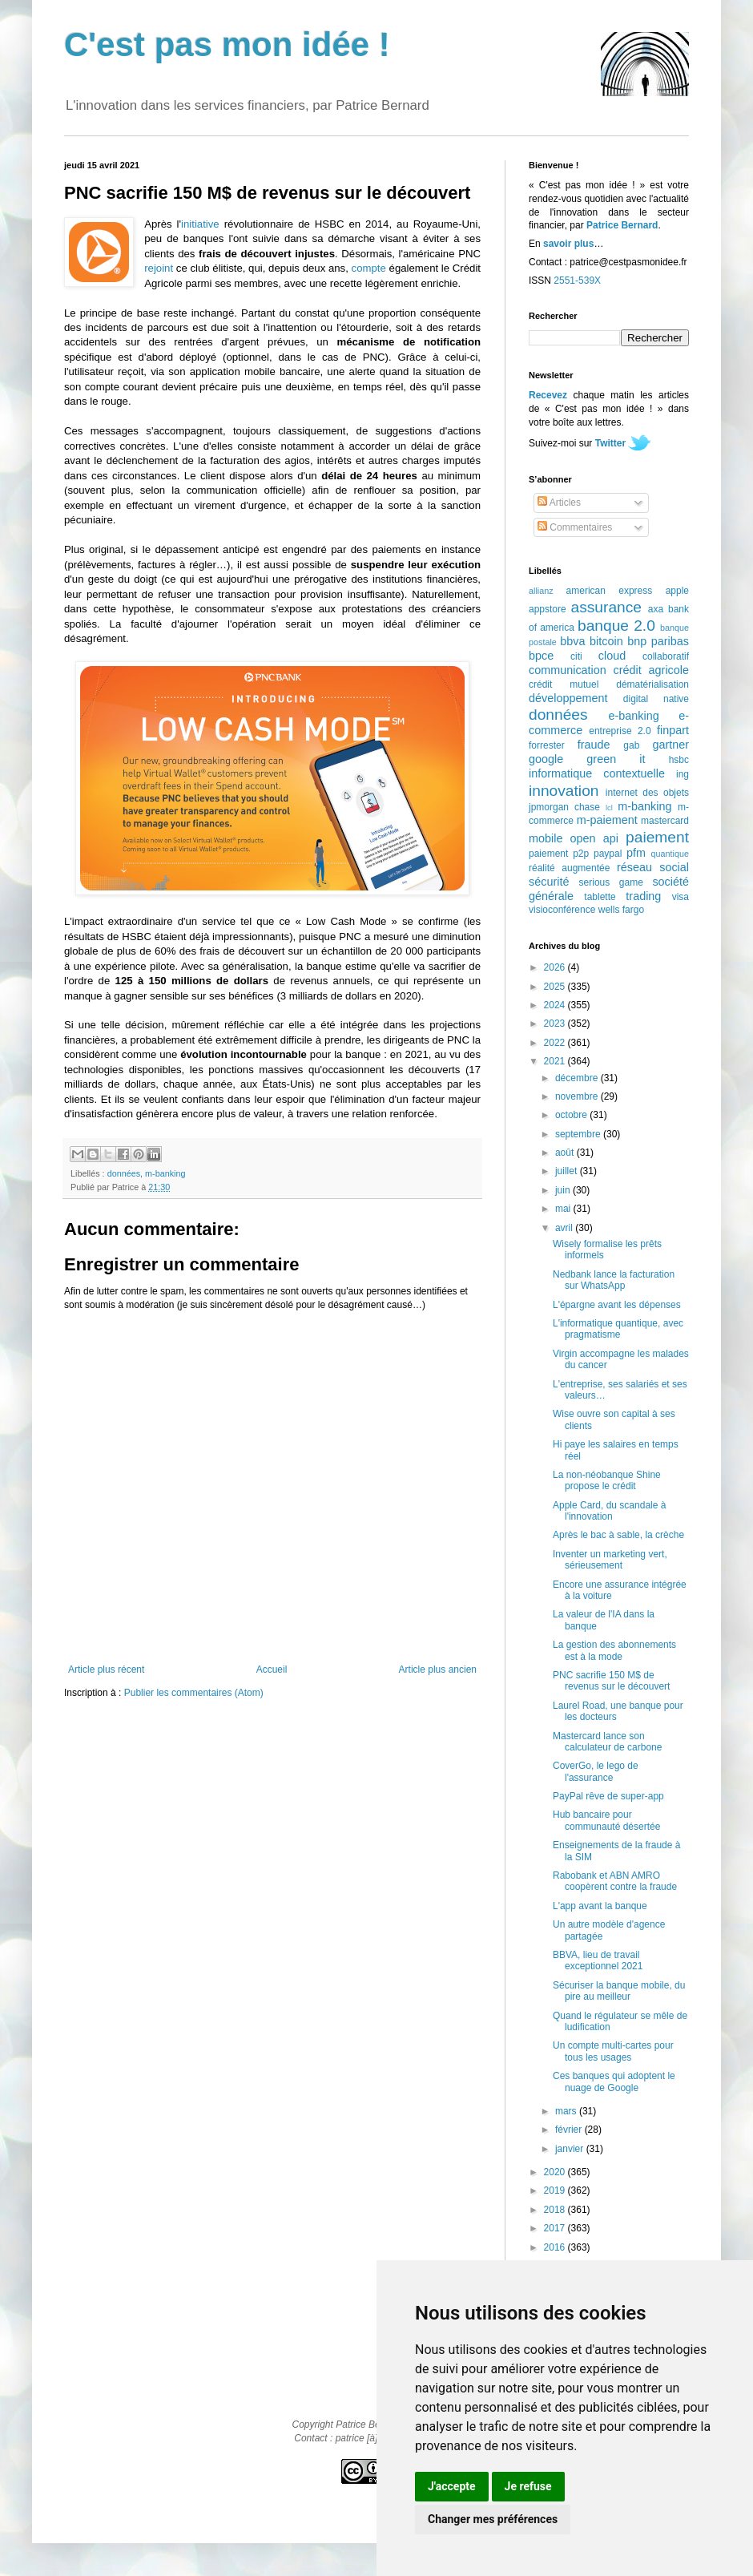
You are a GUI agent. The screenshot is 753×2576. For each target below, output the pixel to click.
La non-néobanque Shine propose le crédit (607, 1480)
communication (567, 670)
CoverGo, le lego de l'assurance (595, 1771)
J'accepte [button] (452, 2486)
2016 (556, 2247)
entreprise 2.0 (619, 731)
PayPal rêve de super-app (608, 1796)
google (546, 759)
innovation (563, 790)
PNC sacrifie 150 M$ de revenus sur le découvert (611, 1681)
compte (369, 268)
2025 (556, 986)
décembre (578, 1078)
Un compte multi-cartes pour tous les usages (613, 2051)
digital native (656, 699)
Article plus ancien (438, 1669)
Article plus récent (106, 1669)
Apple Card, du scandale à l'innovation (609, 1511)
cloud (612, 655)
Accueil (272, 1669)
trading (643, 896)
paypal (608, 853)
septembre (579, 1134)
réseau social (653, 867)
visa (680, 896)
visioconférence (562, 909)
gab (631, 745)
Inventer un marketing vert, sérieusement (610, 1559)
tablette (599, 896)
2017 (556, 2228)
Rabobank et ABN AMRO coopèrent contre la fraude (615, 1881)
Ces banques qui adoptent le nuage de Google (614, 2081)
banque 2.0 (616, 625)
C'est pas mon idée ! (227, 44)
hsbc (679, 759)
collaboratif (665, 656)
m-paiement (607, 820)
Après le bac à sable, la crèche (618, 1534)
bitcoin (606, 641)
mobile (545, 838)
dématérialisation (652, 684)
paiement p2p (559, 853)
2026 (556, 967)
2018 (556, 2209)
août (566, 1152)
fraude (594, 744)
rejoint (158, 268)
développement (568, 698)
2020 (556, 2172)
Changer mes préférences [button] (493, 2519)
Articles (559, 502)
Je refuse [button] (528, 2486)
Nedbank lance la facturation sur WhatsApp (613, 1280)
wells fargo (621, 909)
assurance (606, 607)
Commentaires (575, 527)
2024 (556, 1005)
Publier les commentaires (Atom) (194, 1692)
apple (677, 590)
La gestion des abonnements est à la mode (614, 1650)
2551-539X (577, 280)
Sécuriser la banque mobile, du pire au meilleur (619, 1991)
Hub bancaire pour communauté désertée (606, 1820)
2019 (556, 2190)
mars (567, 2111)
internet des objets (647, 792)
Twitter (610, 443)
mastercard (665, 820)
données (123, 1173)
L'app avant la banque (600, 1906)
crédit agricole (651, 670)
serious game (611, 882)
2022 (556, 1042)
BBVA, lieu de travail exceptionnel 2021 (597, 1960)
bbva (572, 641)
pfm (636, 852)
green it (615, 759)
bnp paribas (658, 641)
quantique (670, 853)
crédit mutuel (563, 684)
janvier (570, 2148)
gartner (670, 744)
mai (564, 1208)
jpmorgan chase (564, 807)
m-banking (165, 1173)
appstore (547, 609)
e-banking (633, 715)
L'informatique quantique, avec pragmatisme (618, 1329)
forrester (547, 745)
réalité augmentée (569, 868)
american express (609, 590)
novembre (578, 1096)
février (570, 2129)
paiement (657, 837)
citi (576, 656)
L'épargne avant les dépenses (617, 1304)
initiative (200, 224)
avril (565, 1227)
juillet (567, 1171)
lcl (609, 807)
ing (682, 774)
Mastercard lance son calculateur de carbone (607, 1741)
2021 (556, 1061)
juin (564, 1190)
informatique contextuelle (597, 773)
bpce (541, 655)
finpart (673, 730)
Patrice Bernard (622, 225)
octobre (572, 1114)
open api (594, 838)
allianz (541, 591)
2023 (556, 1023)
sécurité (549, 881)
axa (655, 609)
